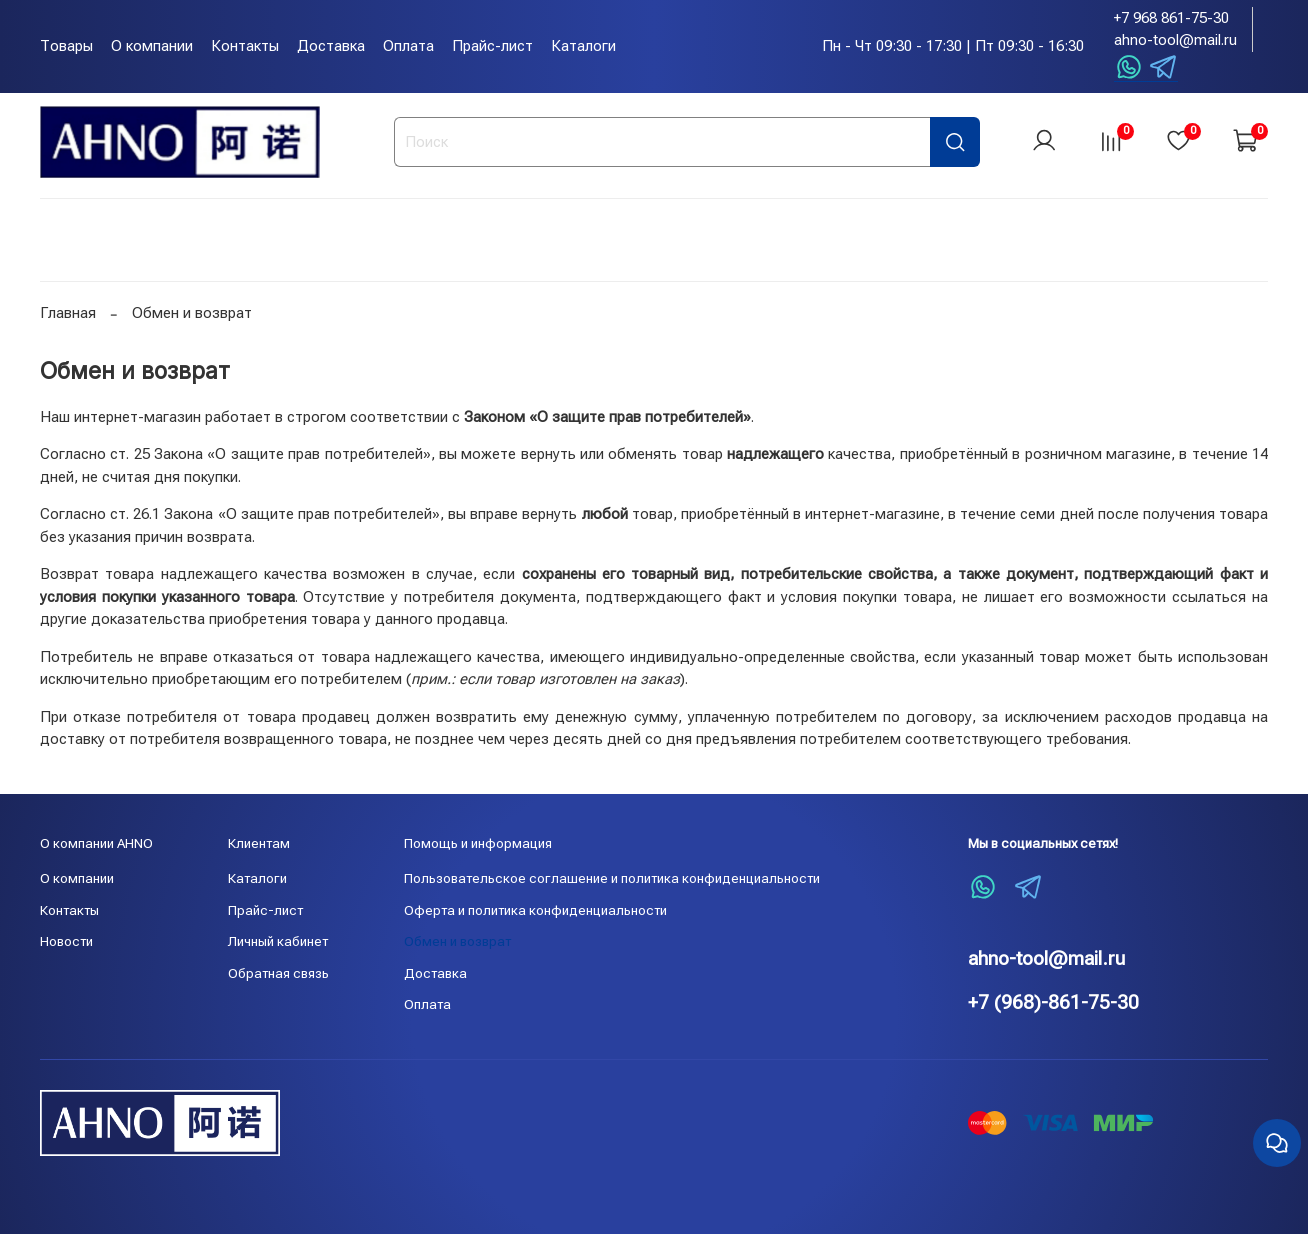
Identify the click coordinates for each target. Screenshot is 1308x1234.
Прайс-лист (492, 46)
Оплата (408, 46)
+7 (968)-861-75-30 (1053, 1002)
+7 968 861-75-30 (1171, 18)
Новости (66, 941)
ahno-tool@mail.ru (1175, 40)
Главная (68, 315)
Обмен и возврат (457, 941)
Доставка (331, 46)
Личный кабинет (278, 941)
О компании (152, 46)
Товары (66, 46)
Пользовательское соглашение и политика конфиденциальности (612, 878)
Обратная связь (278, 973)
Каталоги (583, 46)
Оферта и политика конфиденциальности (535, 910)
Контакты (245, 46)
